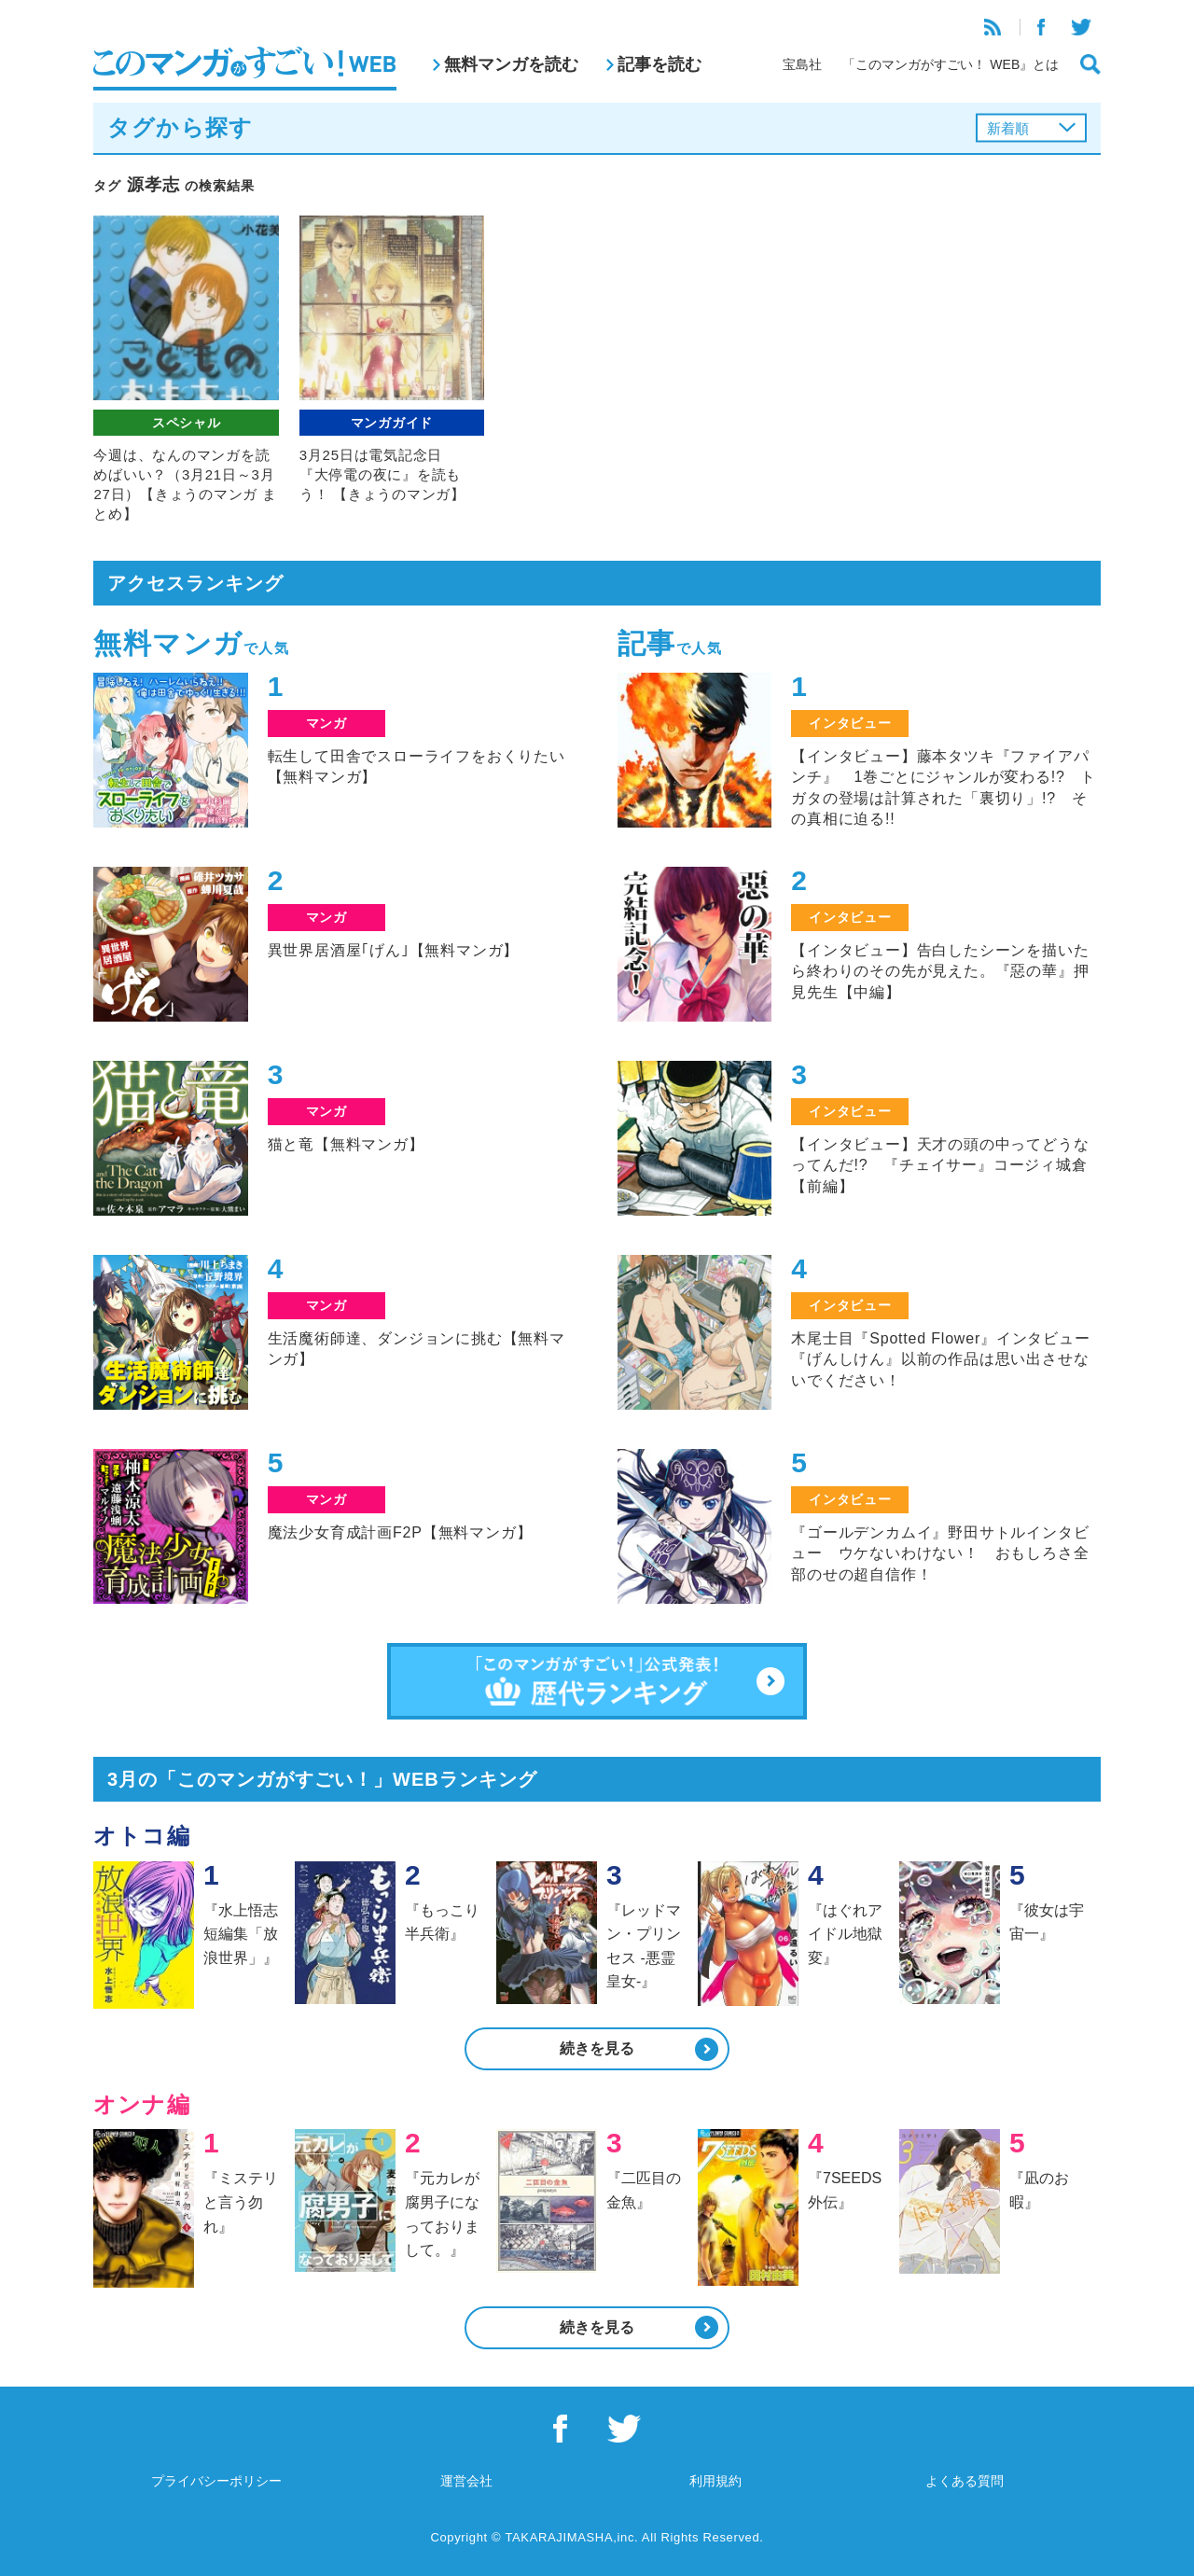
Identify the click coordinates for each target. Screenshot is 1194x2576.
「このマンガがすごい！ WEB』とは (950, 64)
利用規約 (715, 2480)
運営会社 (466, 2480)
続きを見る (597, 2048)
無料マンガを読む (511, 64)
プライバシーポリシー (216, 2480)
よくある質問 (964, 2480)
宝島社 (802, 64)
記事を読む (659, 64)
